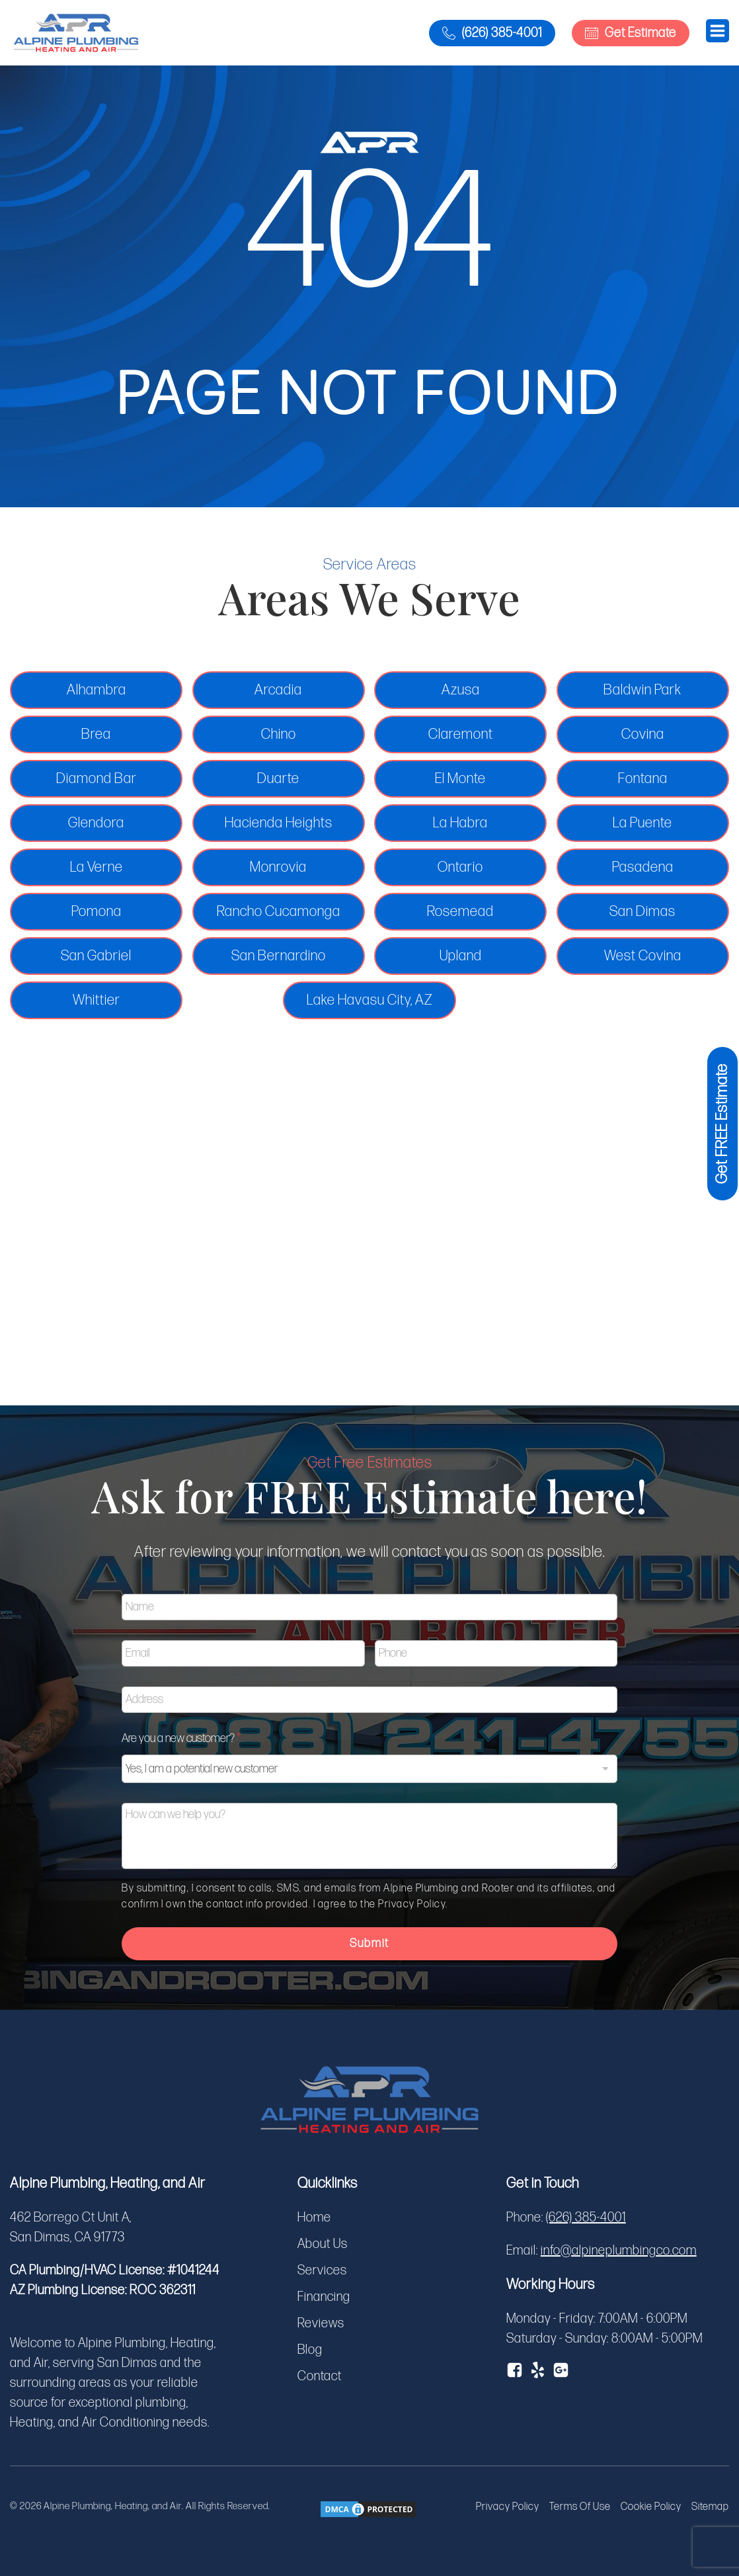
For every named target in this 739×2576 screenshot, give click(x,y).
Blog (310, 2350)
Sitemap (710, 2507)
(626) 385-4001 (586, 2217)
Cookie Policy (651, 2507)
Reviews (320, 2323)
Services (322, 2270)
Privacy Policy (507, 2507)
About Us (322, 2244)
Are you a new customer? (181, 1739)
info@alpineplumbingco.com (619, 2251)
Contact (319, 2376)
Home (314, 2217)
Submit (369, 1943)
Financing (323, 2297)
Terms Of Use (580, 2507)
